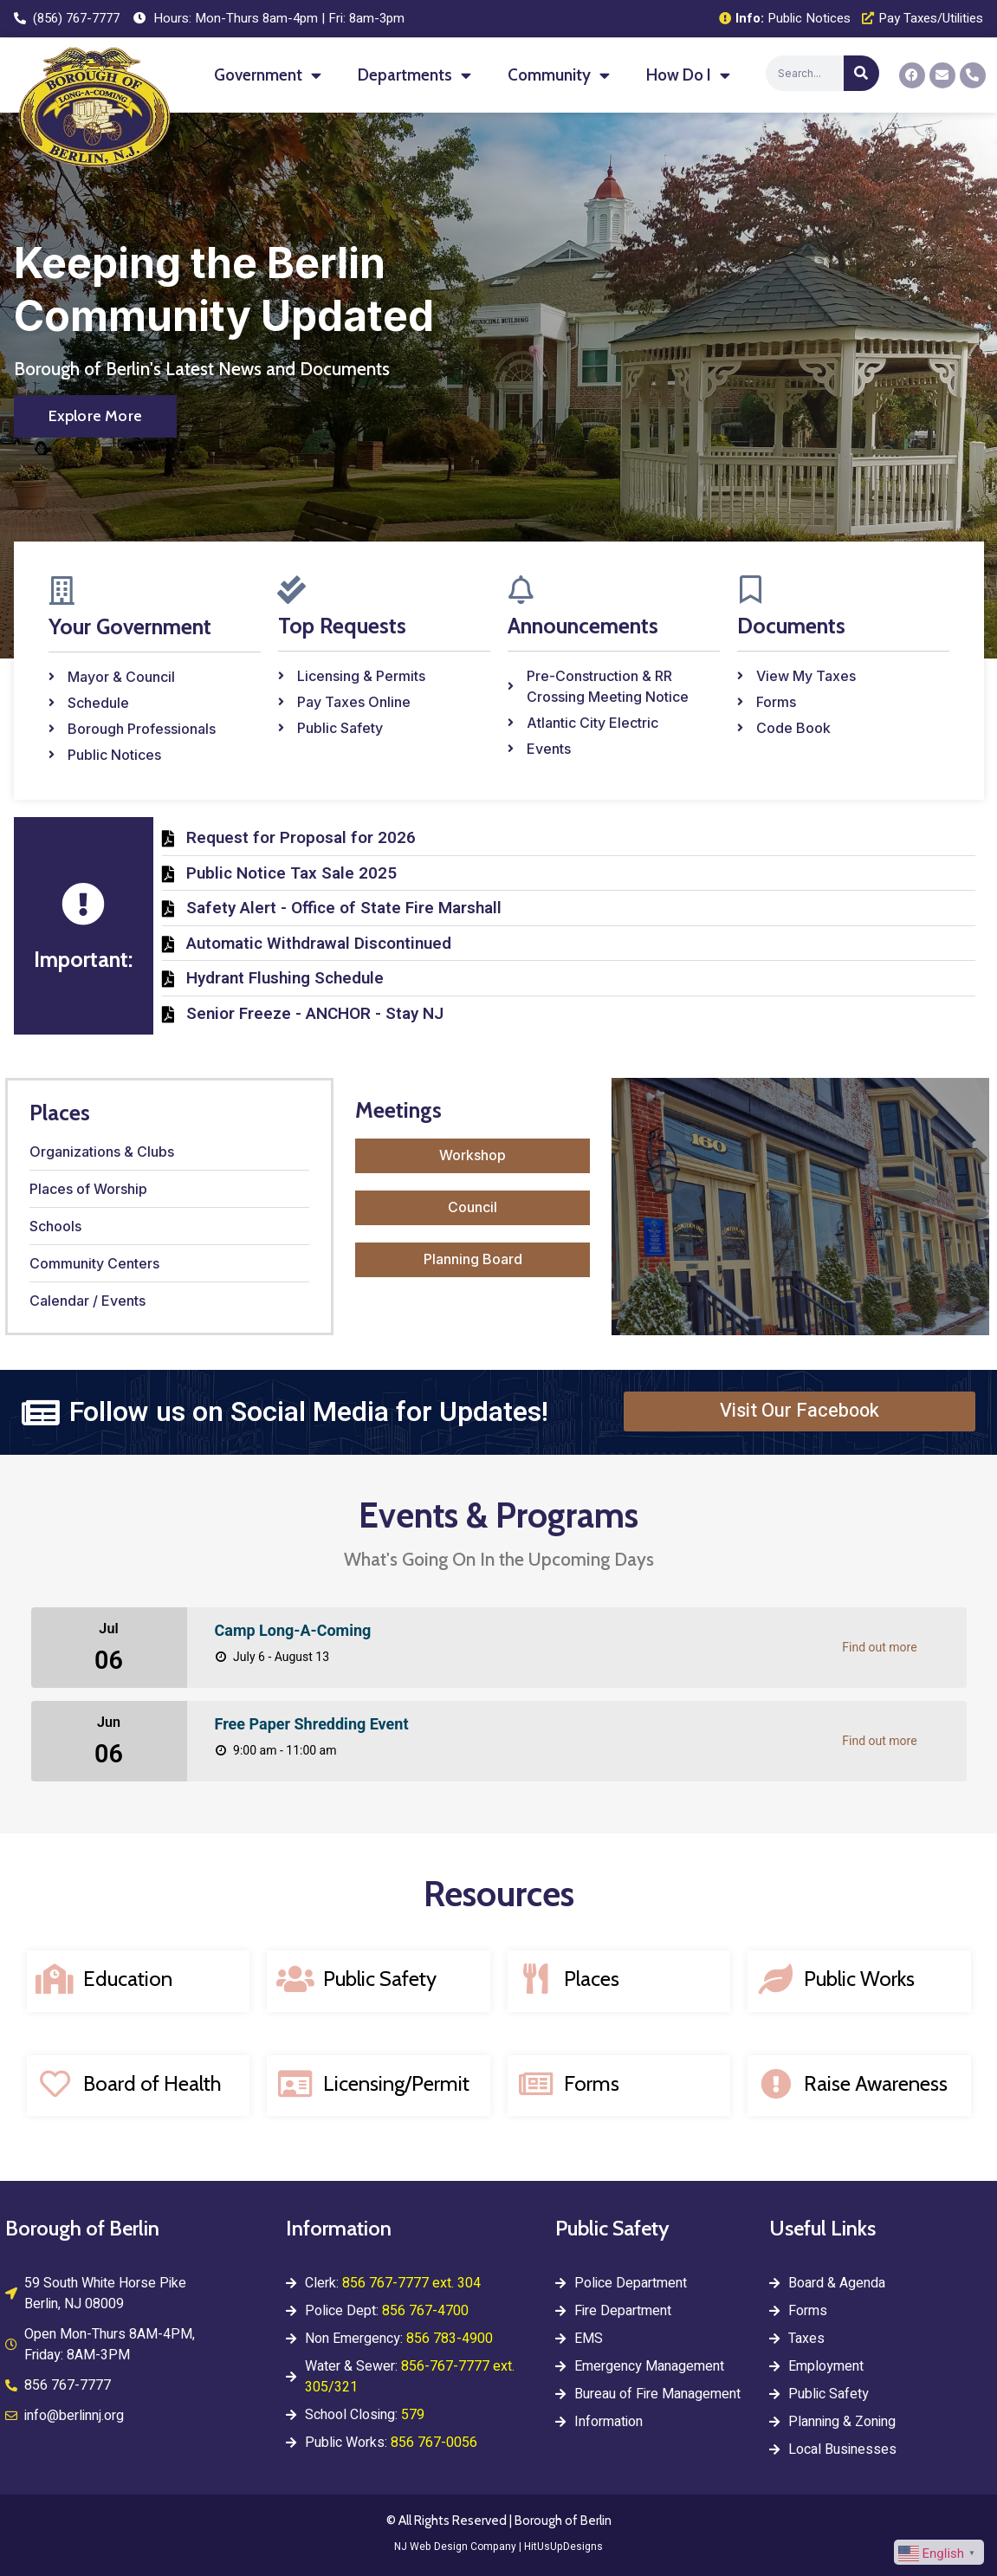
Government (267, 75)
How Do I (688, 75)
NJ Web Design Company (455, 2546)
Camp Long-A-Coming (293, 1631)
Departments (414, 75)
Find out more (879, 1648)
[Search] (861, 73)
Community (559, 75)
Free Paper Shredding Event (312, 1725)
